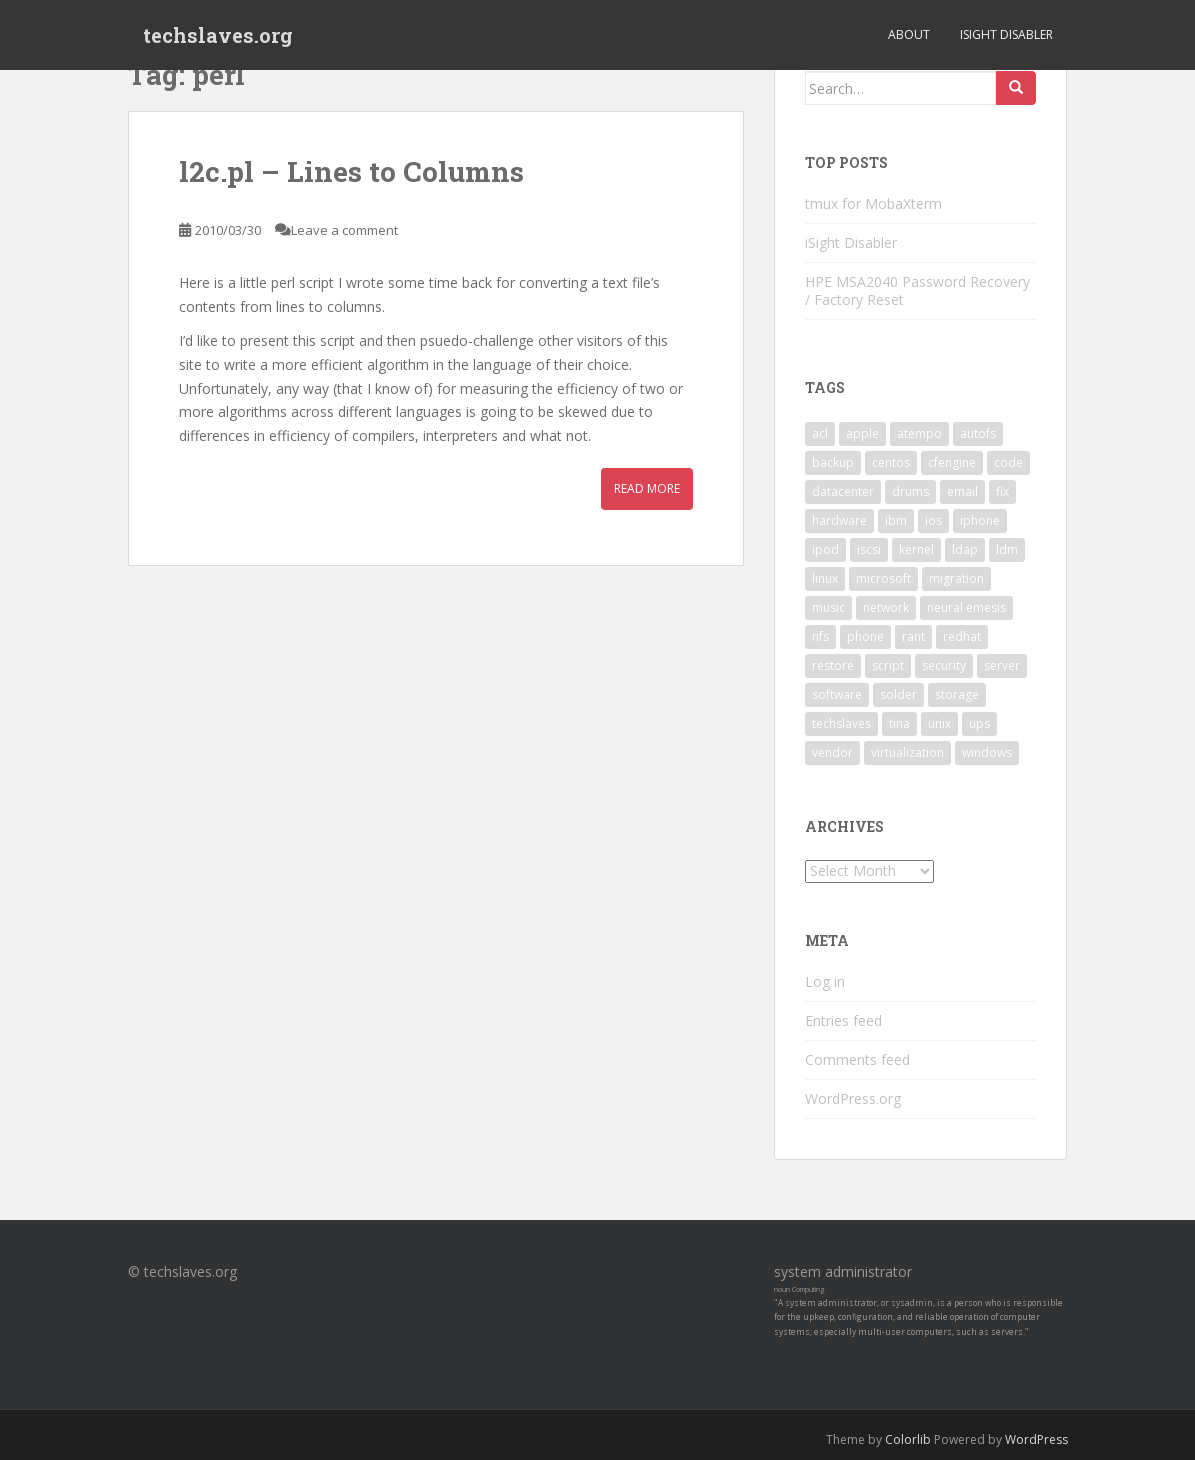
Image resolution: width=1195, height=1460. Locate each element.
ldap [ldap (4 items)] (965, 549)
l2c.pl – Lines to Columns (351, 171)
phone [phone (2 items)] (865, 636)
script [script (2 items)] (888, 665)
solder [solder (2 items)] (898, 694)
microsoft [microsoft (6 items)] (883, 578)
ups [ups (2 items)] (979, 723)
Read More (647, 488)
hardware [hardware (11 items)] (839, 520)
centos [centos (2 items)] (891, 462)
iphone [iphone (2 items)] (980, 520)
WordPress (1036, 1439)
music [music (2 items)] (828, 607)
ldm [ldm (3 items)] (1007, 549)
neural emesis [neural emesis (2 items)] (966, 607)
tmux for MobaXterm (873, 203)
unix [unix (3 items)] (939, 723)
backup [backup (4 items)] (833, 462)
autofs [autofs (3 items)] (978, 433)
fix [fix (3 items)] (1002, 491)
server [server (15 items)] (1002, 665)
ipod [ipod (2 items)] (825, 549)
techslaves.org (218, 35)
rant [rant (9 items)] (913, 636)
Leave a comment (344, 230)
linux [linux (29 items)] (825, 578)
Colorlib (908, 1439)
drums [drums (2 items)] (910, 491)
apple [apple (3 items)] (862, 433)
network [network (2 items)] (886, 607)
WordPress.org (853, 1098)
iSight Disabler (1006, 34)
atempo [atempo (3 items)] (919, 433)
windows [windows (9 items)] (987, 752)
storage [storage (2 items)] (957, 694)
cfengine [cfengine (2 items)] (952, 462)
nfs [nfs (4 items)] (820, 636)
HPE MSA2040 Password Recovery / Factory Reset (917, 290)
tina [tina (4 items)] (899, 723)
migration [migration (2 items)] (956, 578)
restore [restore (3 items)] (833, 665)
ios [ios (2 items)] (933, 520)
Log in (825, 981)
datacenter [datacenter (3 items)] (843, 491)
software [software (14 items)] (837, 694)
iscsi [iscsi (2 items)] (869, 549)
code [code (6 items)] (1008, 462)
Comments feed (857, 1059)
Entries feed (843, 1020)
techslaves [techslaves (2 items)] (841, 723)
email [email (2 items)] (962, 491)
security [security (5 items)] (944, 665)
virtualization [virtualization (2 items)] (907, 752)
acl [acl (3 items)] (820, 433)
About (909, 34)
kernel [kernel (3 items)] (916, 549)
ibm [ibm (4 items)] (896, 520)
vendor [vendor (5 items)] (832, 752)
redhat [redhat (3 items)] (962, 636)
